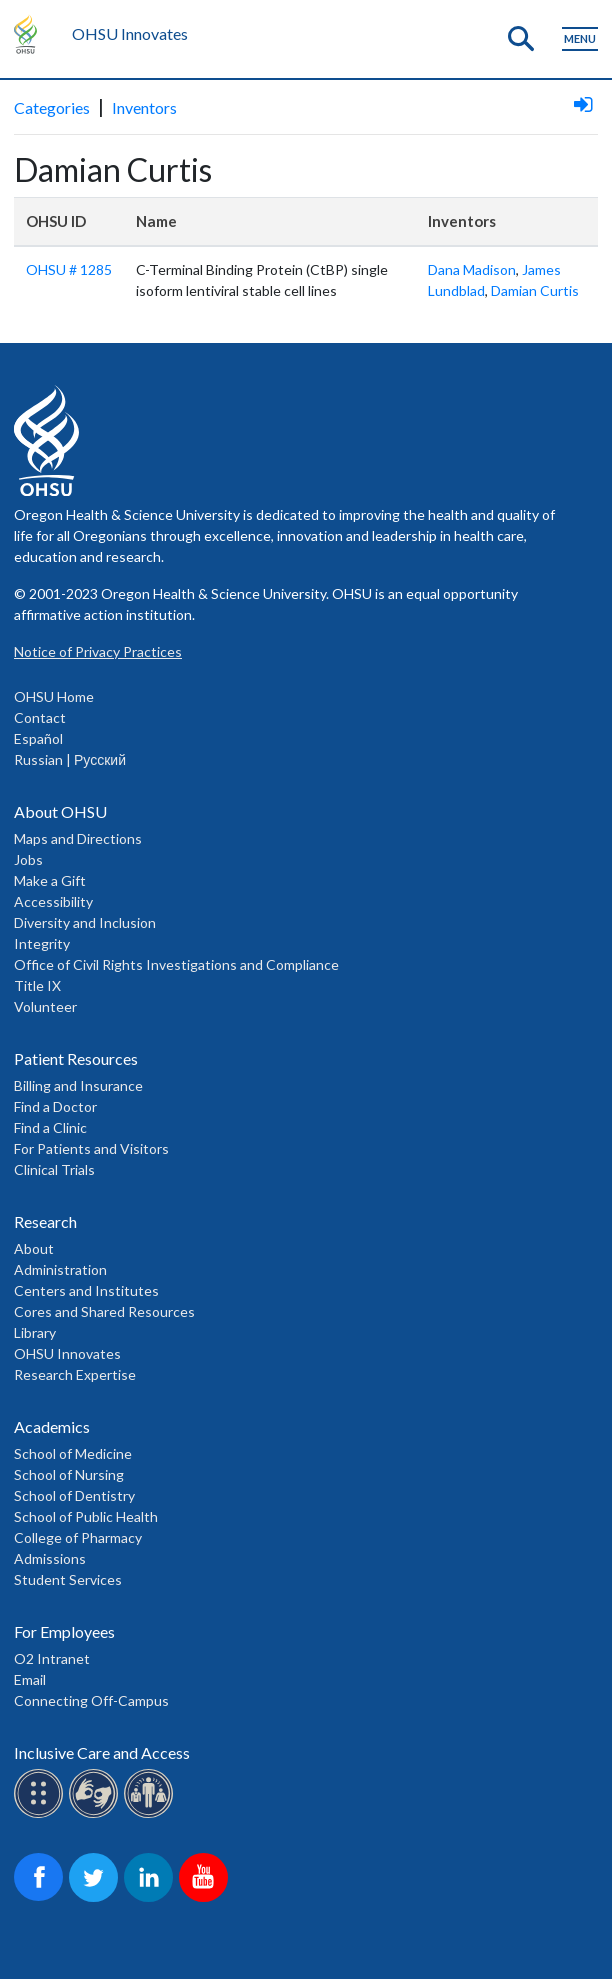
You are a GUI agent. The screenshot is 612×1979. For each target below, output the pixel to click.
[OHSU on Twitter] (96, 1898)
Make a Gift (50, 880)
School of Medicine (73, 1453)
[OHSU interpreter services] (151, 1814)
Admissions (50, 1558)
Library (35, 1332)
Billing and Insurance (78, 1085)
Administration (60, 1269)
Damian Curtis (535, 290)
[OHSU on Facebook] (41, 1898)
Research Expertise (75, 1374)
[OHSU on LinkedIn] (151, 1898)
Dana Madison (472, 269)
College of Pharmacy (78, 1537)
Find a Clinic (50, 1127)
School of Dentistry (74, 1495)
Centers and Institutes (86, 1290)
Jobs (28, 859)
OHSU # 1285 (69, 269)
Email (30, 1679)
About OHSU (60, 811)
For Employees (64, 1631)
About (34, 1248)
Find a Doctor (55, 1106)
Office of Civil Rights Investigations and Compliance (176, 964)
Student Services (68, 1579)
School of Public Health (86, 1516)
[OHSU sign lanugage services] (96, 1814)
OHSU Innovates (130, 33)
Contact (40, 717)
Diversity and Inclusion (85, 922)
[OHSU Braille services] (41, 1814)
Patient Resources (76, 1058)
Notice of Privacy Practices (98, 651)
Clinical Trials (54, 1169)
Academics (52, 1426)
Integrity (42, 943)
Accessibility (53, 901)
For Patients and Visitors (91, 1148)
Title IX (37, 985)
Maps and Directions (78, 838)
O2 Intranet (52, 1658)
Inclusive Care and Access (102, 1752)
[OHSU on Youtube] (206, 1898)
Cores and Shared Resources (104, 1311)
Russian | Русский (70, 759)
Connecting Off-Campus (91, 1700)
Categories (52, 107)
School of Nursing (69, 1474)
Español (38, 738)
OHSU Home (54, 696)
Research (45, 1221)
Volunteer (45, 1006)
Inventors (144, 107)
